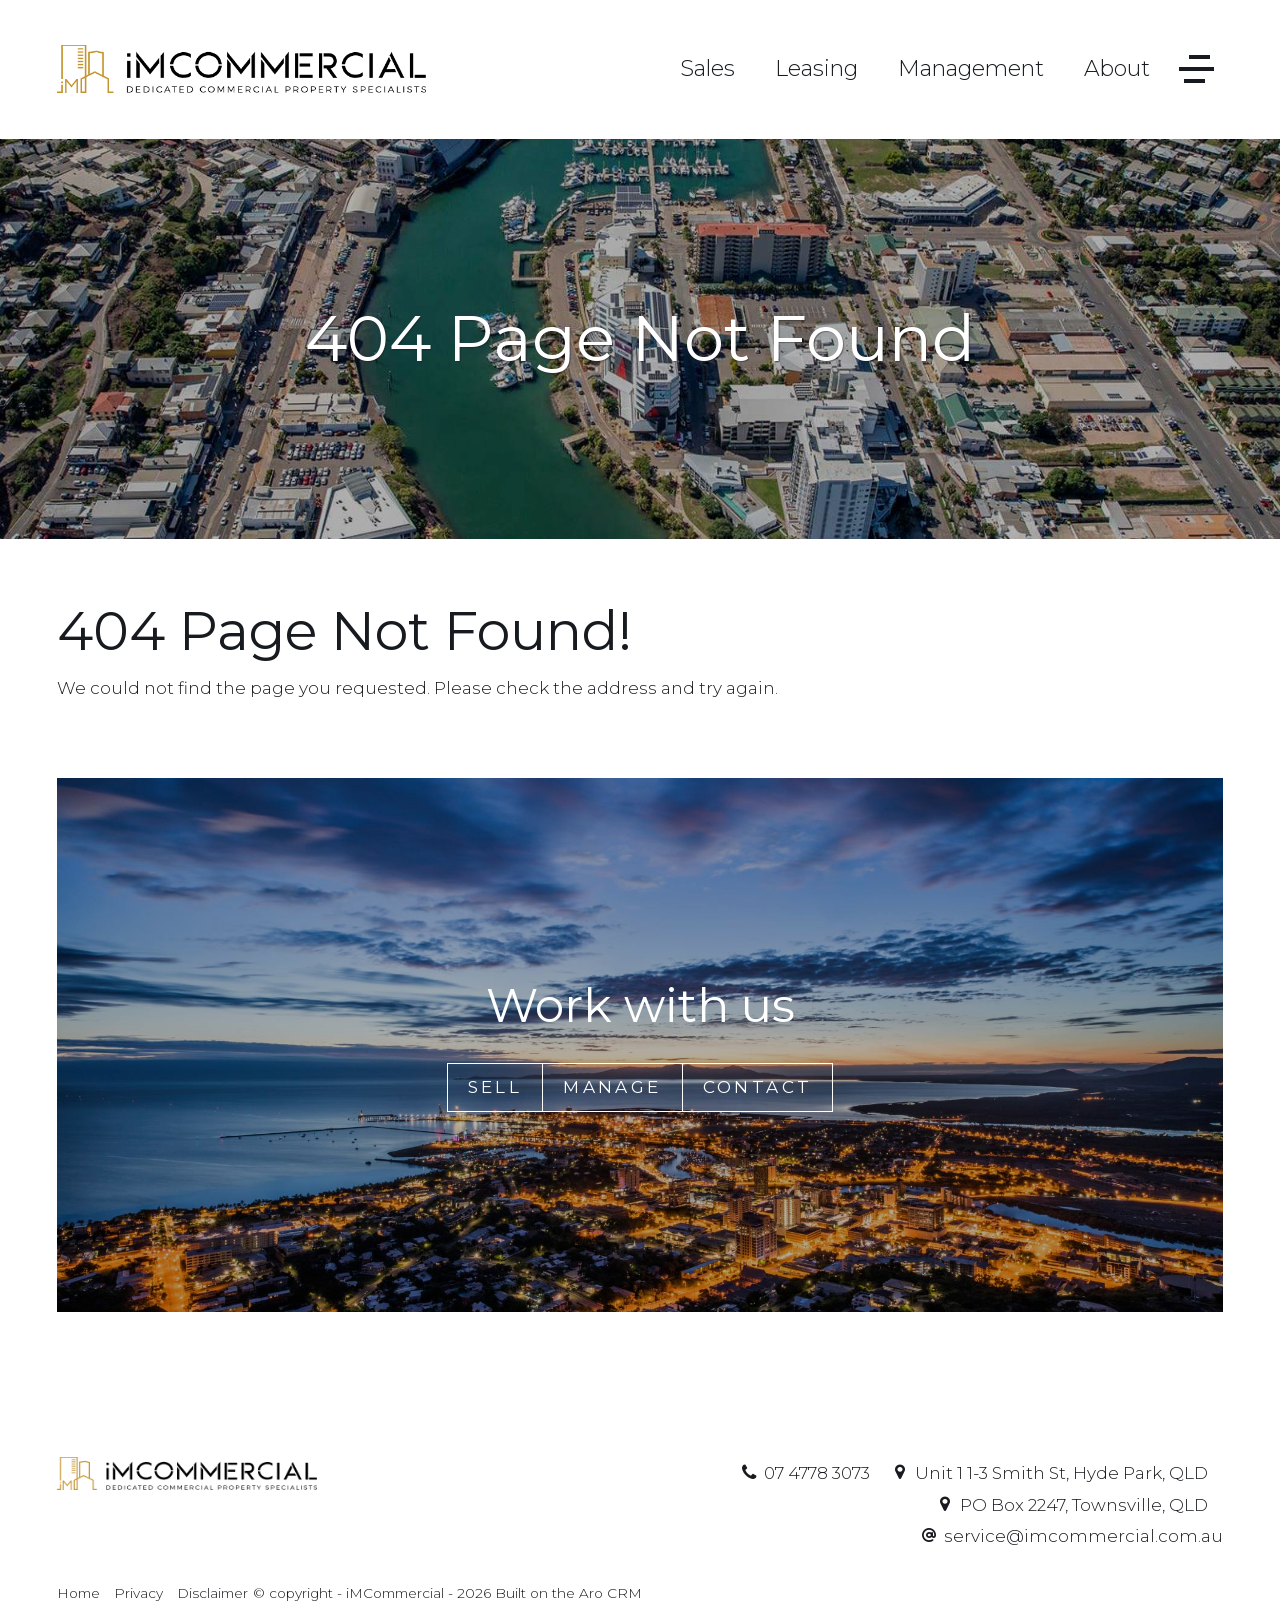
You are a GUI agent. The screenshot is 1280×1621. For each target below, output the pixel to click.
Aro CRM (610, 1593)
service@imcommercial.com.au (1083, 1536)
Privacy (138, 1593)
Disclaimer (212, 1593)
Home (78, 1593)
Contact (758, 1087)
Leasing (816, 68)
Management (971, 68)
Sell (495, 1087)
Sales (707, 68)
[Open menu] (1196, 69)
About (1117, 68)
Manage (612, 1087)
